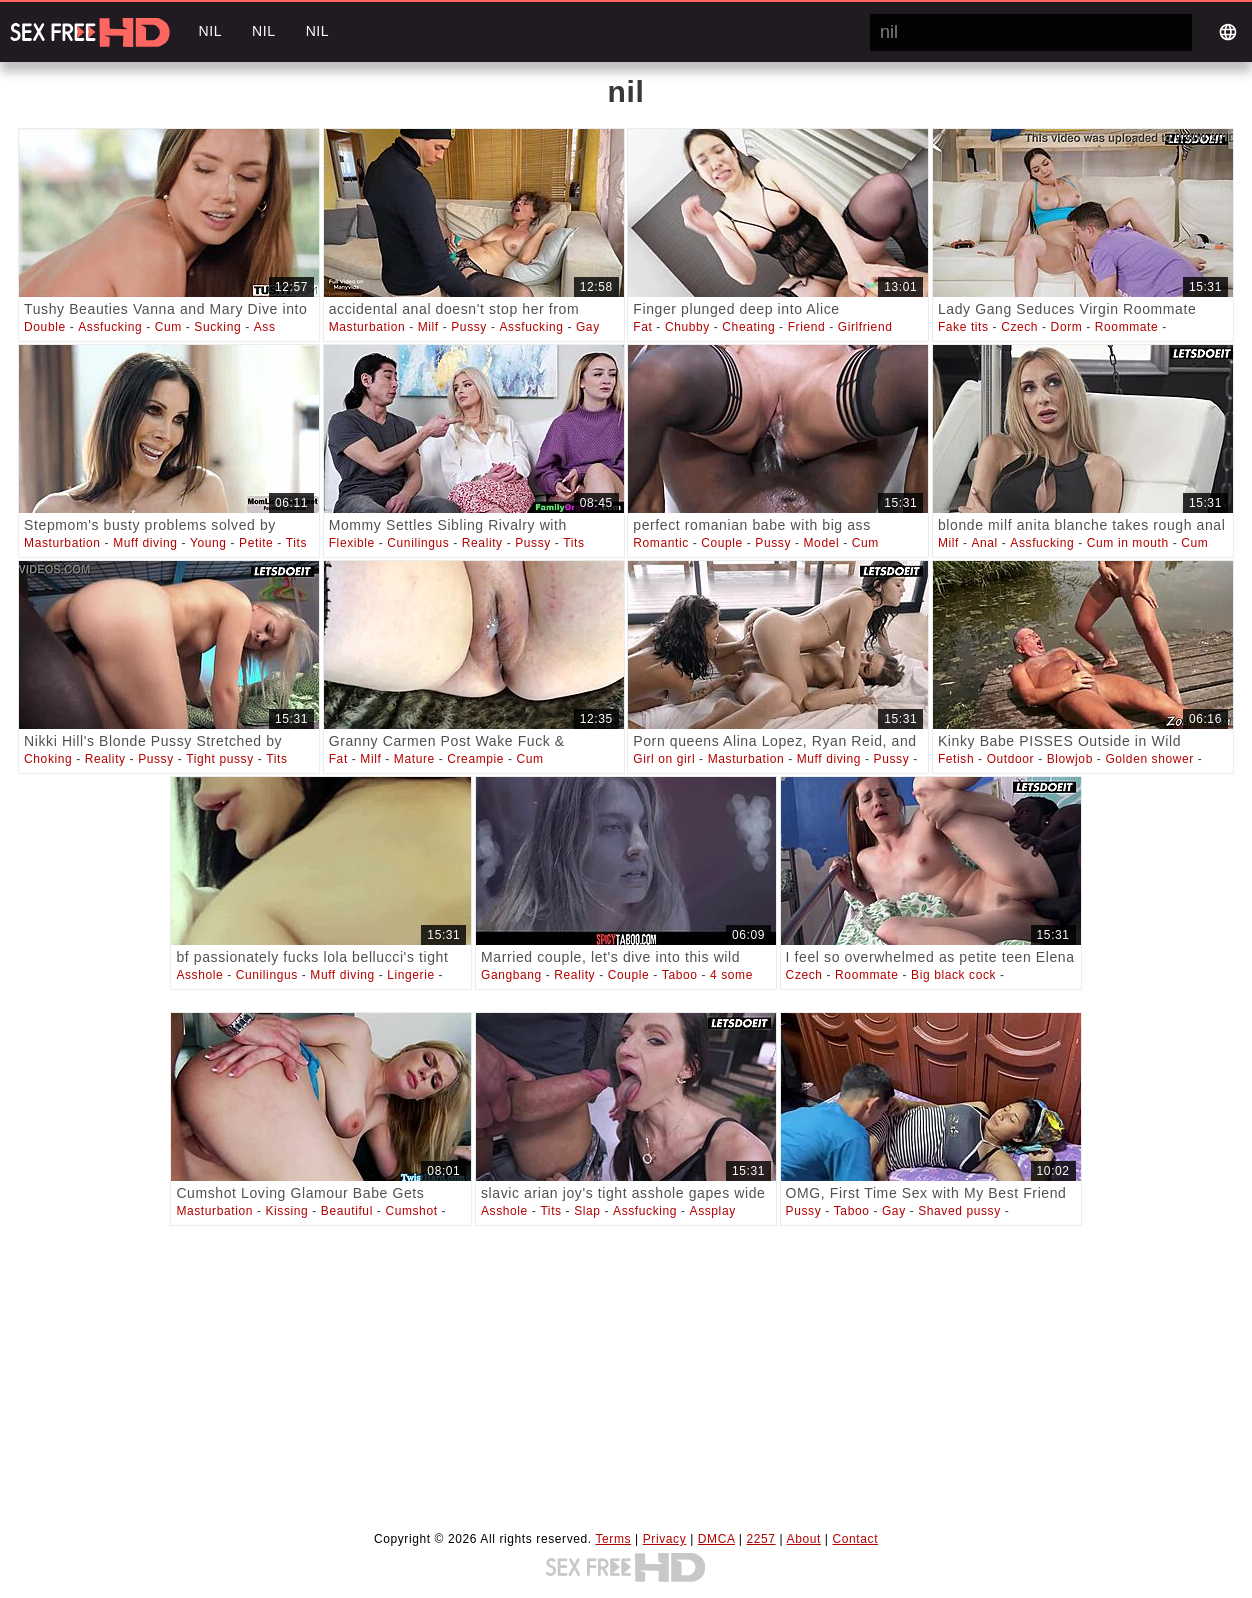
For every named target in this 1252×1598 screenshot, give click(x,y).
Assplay (713, 1211)
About (804, 1539)
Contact (856, 1539)
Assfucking (110, 327)
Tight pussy (220, 759)
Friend (807, 327)
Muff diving (145, 543)
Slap (587, 1211)
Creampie (475, 759)
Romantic (660, 543)
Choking (48, 759)
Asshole (199, 975)
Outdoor (1011, 759)
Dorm (1067, 327)
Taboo (680, 975)
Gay (588, 327)
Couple (722, 543)
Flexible (352, 543)
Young (208, 543)
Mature (414, 759)
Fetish (956, 759)
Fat (642, 327)
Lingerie (411, 975)
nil (210, 31)
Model (822, 543)
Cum (168, 327)
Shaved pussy (959, 1211)
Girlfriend (865, 327)
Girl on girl (664, 759)
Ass (265, 327)
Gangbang (511, 975)
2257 (761, 1539)
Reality (482, 543)
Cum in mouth (1128, 543)
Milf (428, 327)
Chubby (687, 327)
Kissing (286, 1211)
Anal (984, 543)
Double (45, 327)
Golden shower (1149, 759)
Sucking (217, 327)
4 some (731, 975)
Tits (296, 543)
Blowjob (1070, 759)
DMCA (716, 1539)
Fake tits (963, 327)
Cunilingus (418, 543)
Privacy (665, 1539)
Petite (256, 543)
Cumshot (411, 1211)
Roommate (1127, 327)
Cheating (748, 327)
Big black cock (953, 975)
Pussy (469, 327)
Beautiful (347, 1211)
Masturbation (367, 327)
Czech (1019, 327)
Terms (613, 1539)
